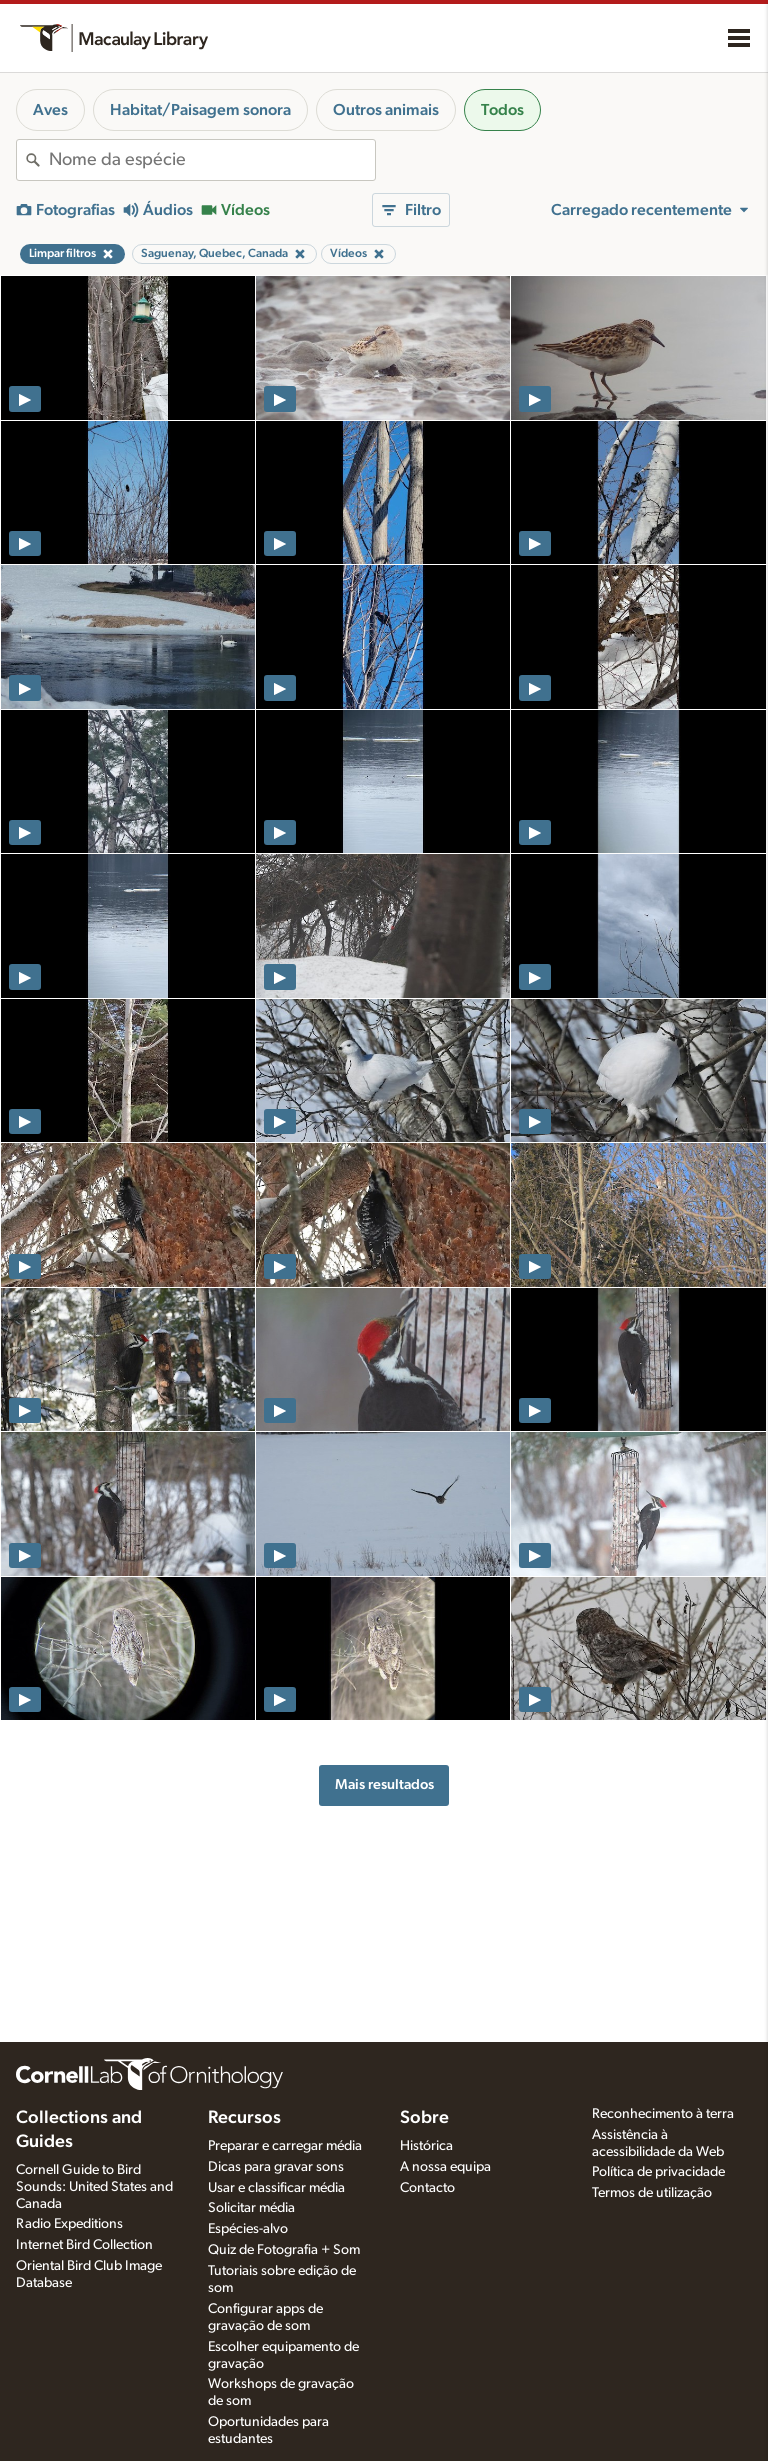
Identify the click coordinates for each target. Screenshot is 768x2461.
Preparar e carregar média (285, 2146)
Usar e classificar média (276, 2188)
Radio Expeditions (69, 2224)
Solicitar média (251, 2208)
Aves (50, 110)
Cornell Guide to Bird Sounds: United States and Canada (94, 2187)
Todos (502, 110)
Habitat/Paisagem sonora (200, 110)
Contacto (427, 2188)
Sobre (424, 2118)
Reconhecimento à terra (663, 2114)
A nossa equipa (445, 2167)
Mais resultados (384, 1784)
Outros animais (386, 110)
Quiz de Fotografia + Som (284, 2250)
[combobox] (212, 160)
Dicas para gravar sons (276, 2167)
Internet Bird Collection (84, 2245)
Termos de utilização (652, 2193)
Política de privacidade (658, 2172)
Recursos (244, 2118)
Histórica (426, 2146)
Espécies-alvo (248, 2229)
